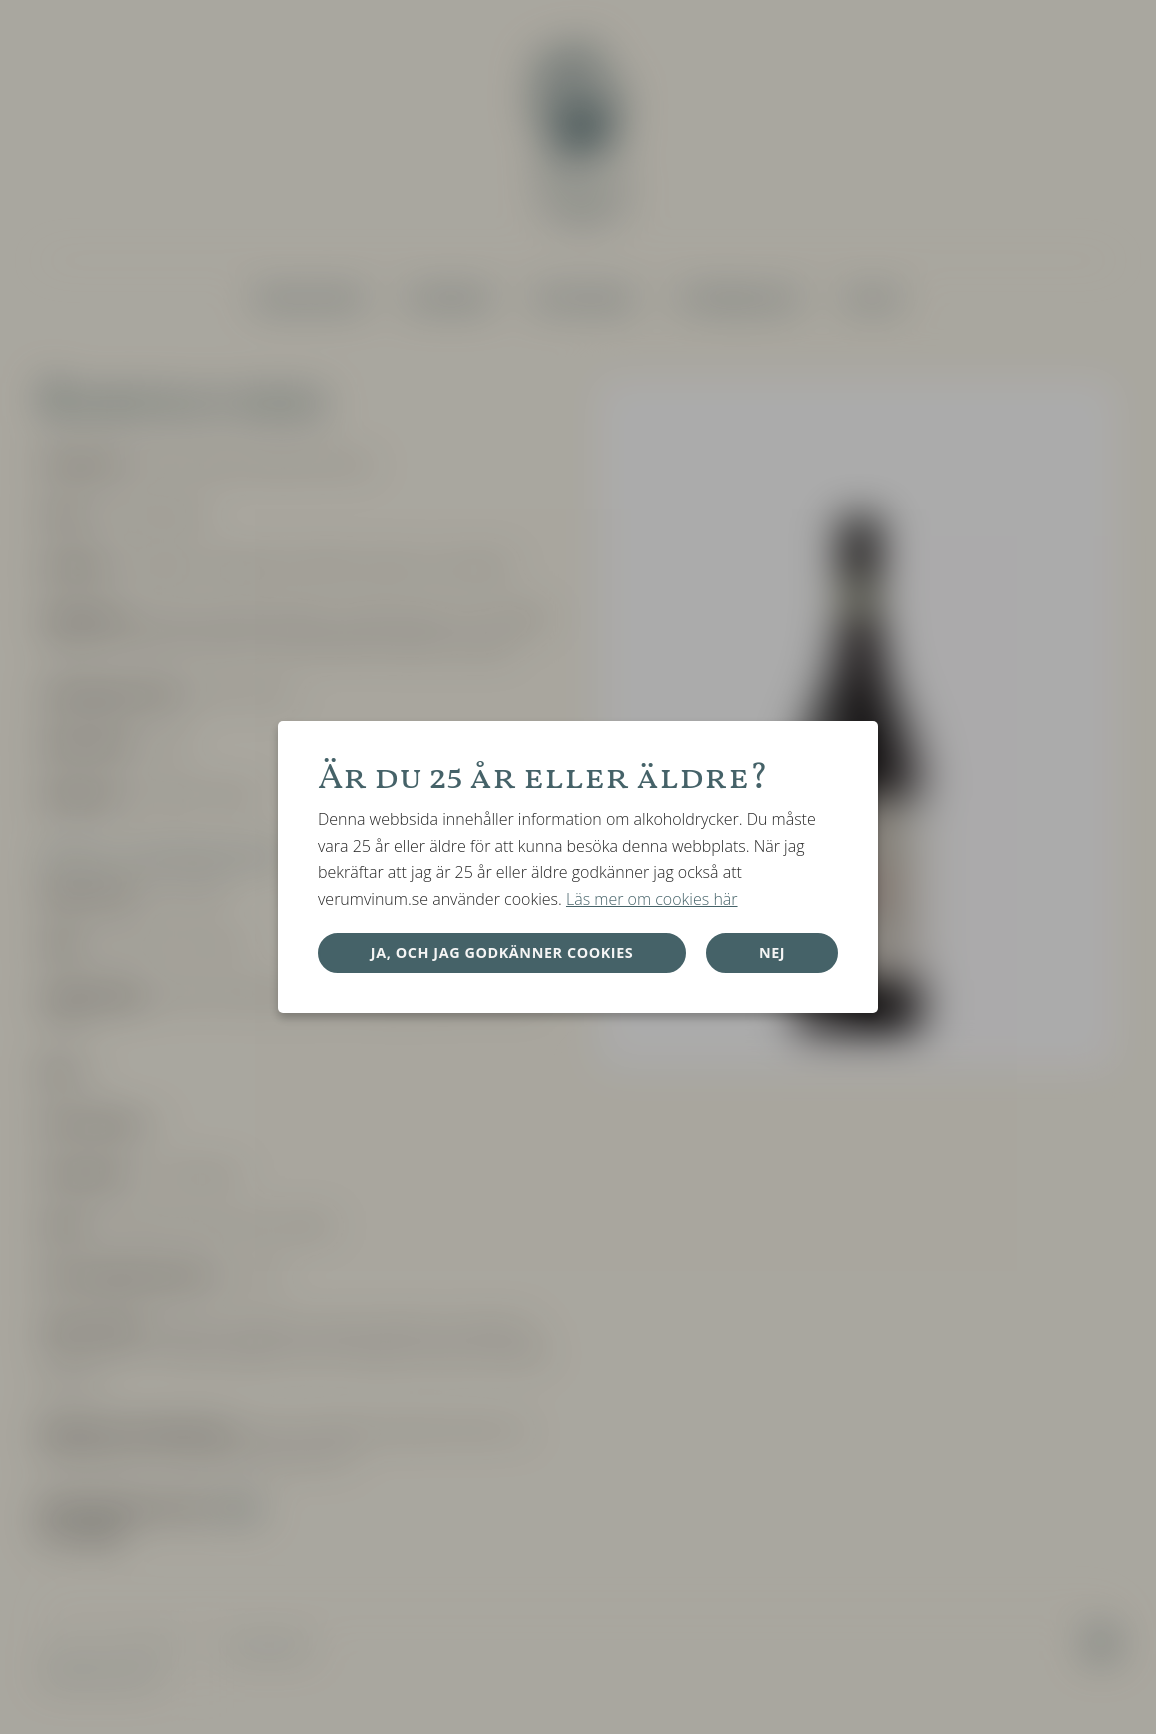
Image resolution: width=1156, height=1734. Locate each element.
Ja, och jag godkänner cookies (502, 952)
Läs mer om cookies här (652, 899)
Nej (772, 952)
